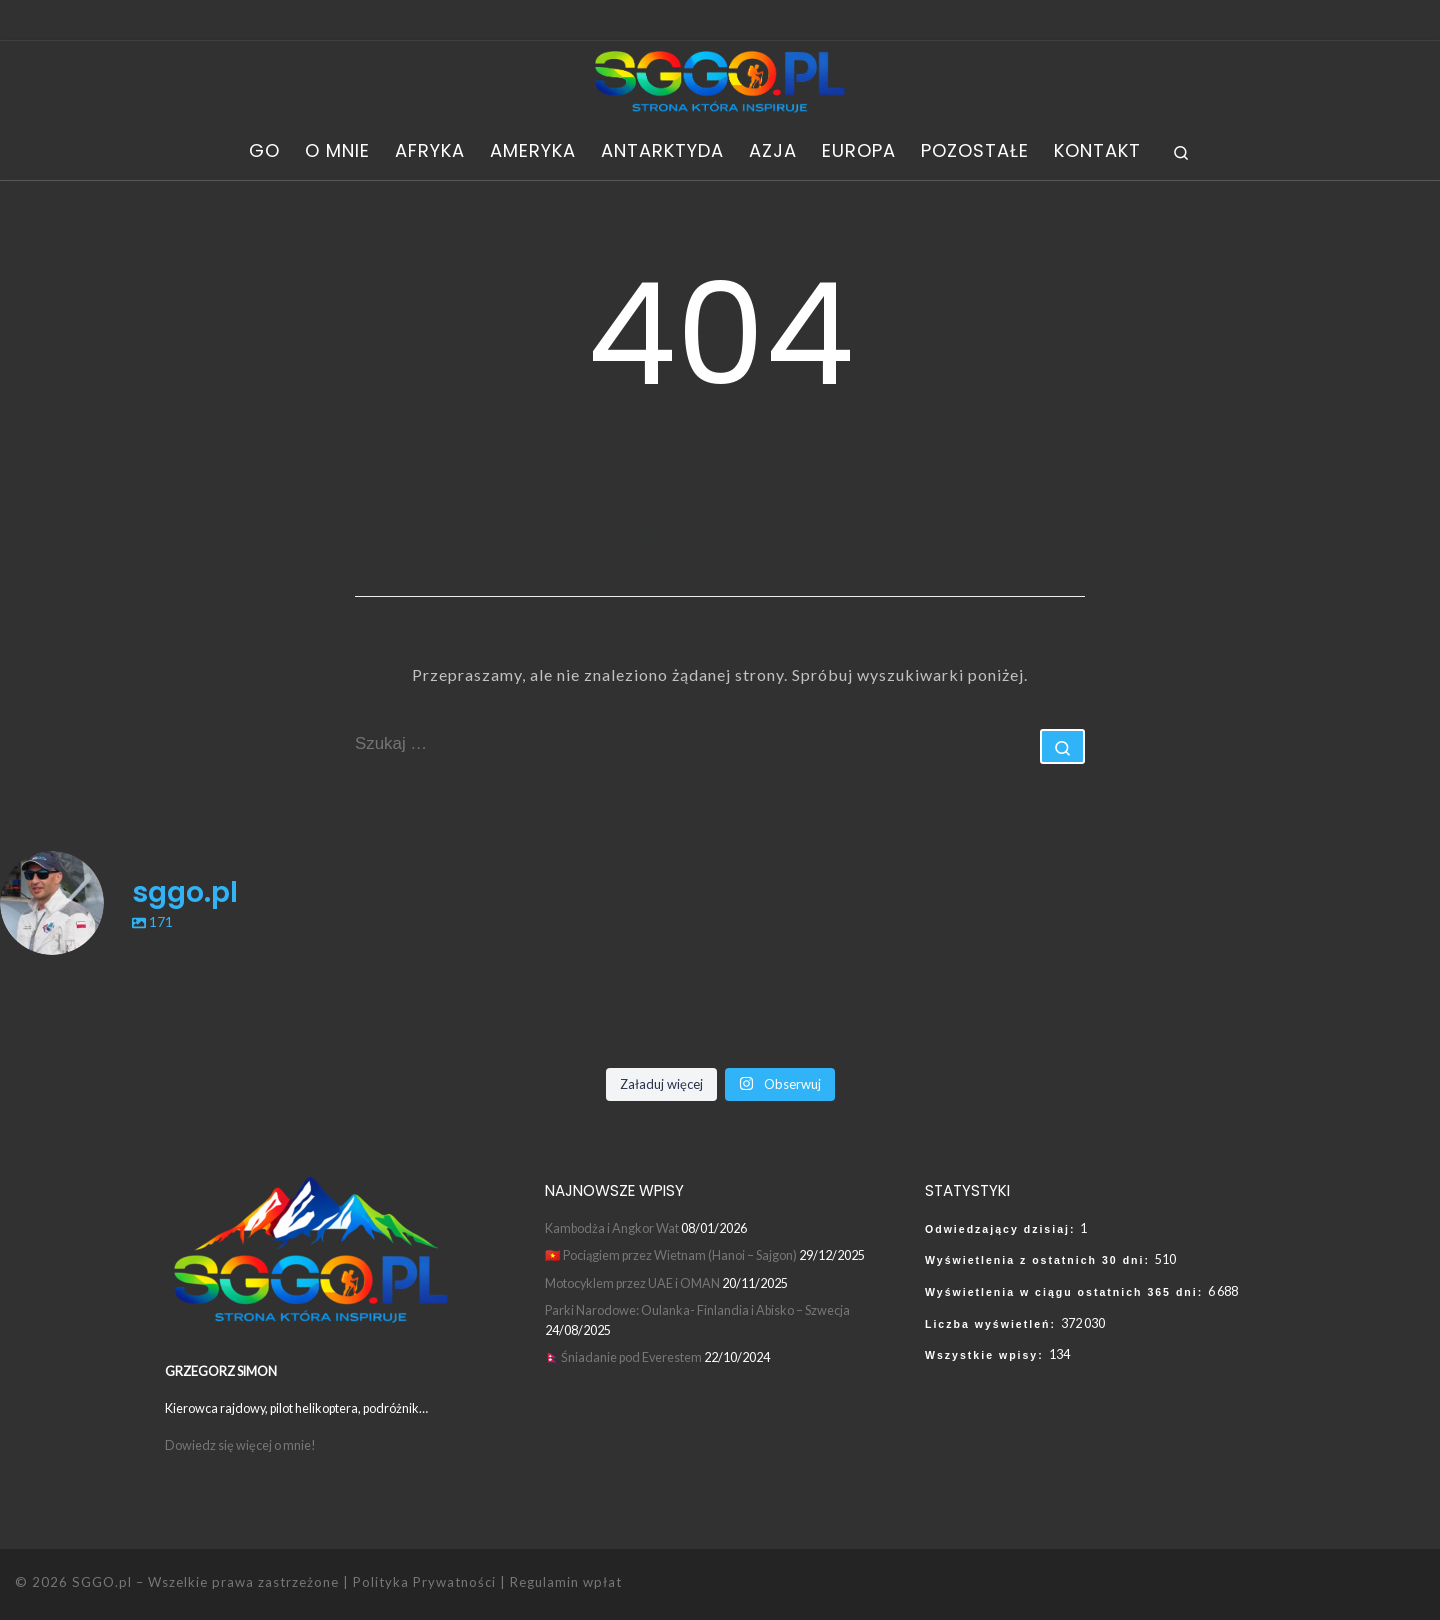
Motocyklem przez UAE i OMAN (632, 1283)
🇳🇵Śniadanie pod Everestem (623, 1357)
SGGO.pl (102, 1582)
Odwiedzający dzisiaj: (1002, 1229)
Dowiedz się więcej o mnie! (241, 1445)
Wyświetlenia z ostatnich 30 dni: (1040, 1260)
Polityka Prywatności (424, 1582)
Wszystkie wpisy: (987, 1355)
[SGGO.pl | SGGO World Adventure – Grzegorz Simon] (720, 80)
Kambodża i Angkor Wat (612, 1228)
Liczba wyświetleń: (993, 1324)
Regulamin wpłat (566, 1582)
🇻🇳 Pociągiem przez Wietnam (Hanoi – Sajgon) (671, 1255)
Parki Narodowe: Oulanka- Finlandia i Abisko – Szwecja (697, 1310)
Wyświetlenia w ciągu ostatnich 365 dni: (1066, 1292)
